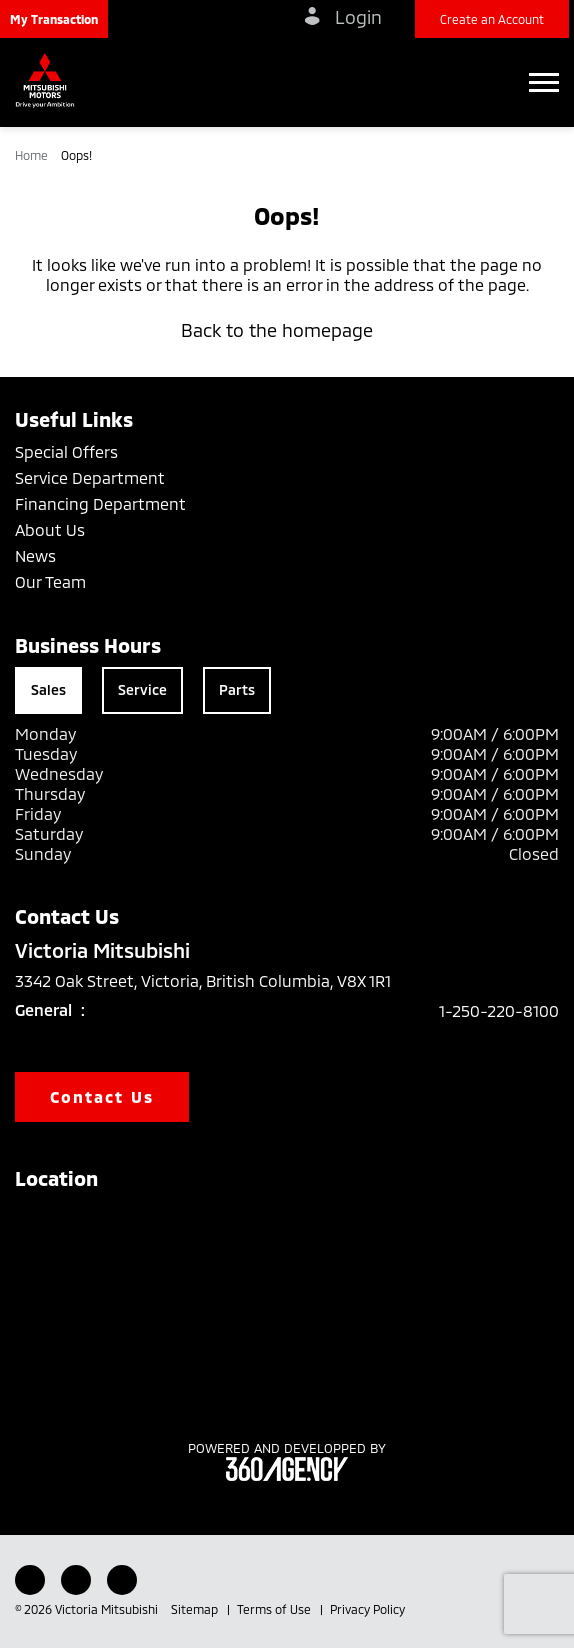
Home (33, 155)
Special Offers (66, 451)
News (35, 555)
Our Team (50, 581)
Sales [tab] (48, 689)
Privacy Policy (367, 1609)
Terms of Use (275, 1609)
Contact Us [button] (102, 1096)
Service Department (90, 477)
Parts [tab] (237, 689)
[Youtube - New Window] (76, 1580)
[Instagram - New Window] (122, 1580)
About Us (50, 529)
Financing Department (100, 503)
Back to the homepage (287, 330)
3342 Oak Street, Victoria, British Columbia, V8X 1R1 (217, 981)
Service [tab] (142, 689)
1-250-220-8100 (499, 1010)
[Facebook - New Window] (30, 1580)
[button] (54, 19)
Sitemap (196, 1609)
